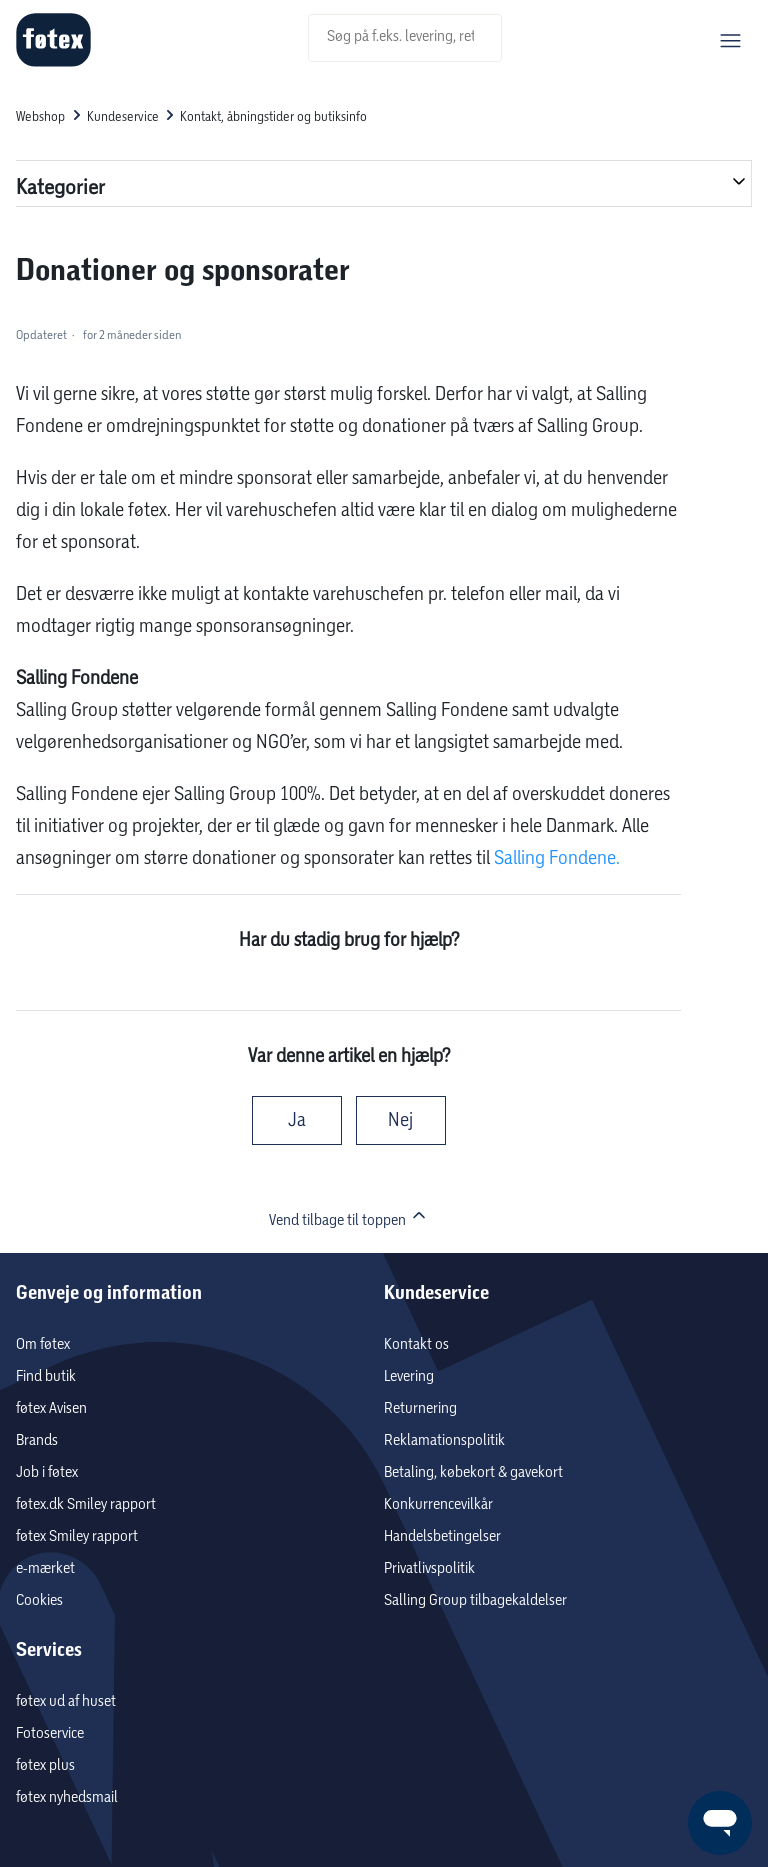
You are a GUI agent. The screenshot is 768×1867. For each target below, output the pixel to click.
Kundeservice (123, 116)
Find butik (46, 1376)
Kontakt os (416, 1344)
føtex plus (45, 1765)
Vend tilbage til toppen (349, 1217)
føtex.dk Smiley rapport (86, 1504)
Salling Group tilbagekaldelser (475, 1600)
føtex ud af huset (66, 1701)
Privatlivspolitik (429, 1568)
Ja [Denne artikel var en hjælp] (297, 1120)
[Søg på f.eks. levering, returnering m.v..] (405, 38)
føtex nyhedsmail (67, 1797)
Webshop (40, 116)
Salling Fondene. (557, 858)
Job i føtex (47, 1472)
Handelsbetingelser (442, 1536)
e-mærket (45, 1568)
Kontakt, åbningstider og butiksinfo (273, 116)
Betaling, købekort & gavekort (473, 1472)
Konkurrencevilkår (438, 1504)
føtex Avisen (51, 1408)
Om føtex (43, 1344)
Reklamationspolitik (444, 1440)
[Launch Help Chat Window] (720, 1823)
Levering (409, 1376)
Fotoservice (50, 1733)
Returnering (420, 1408)
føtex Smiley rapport (77, 1536)
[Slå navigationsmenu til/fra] (730, 41)
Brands (37, 1440)
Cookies (39, 1600)
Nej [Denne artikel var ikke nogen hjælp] (400, 1120)
